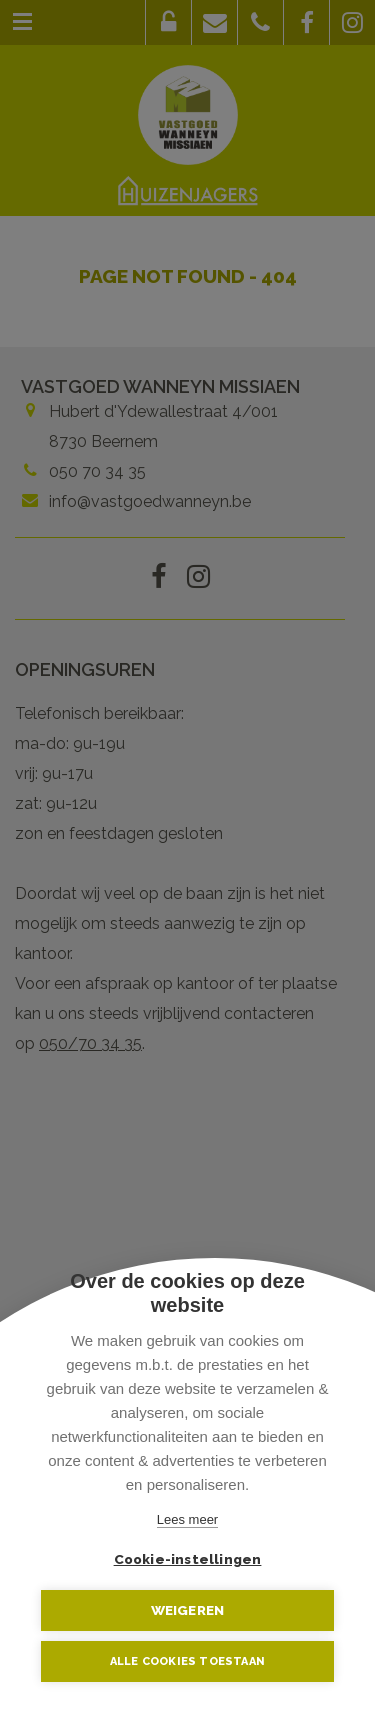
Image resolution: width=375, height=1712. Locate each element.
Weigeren (188, 1610)
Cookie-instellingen (188, 1559)
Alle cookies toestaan (187, 1661)
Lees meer (187, 1519)
